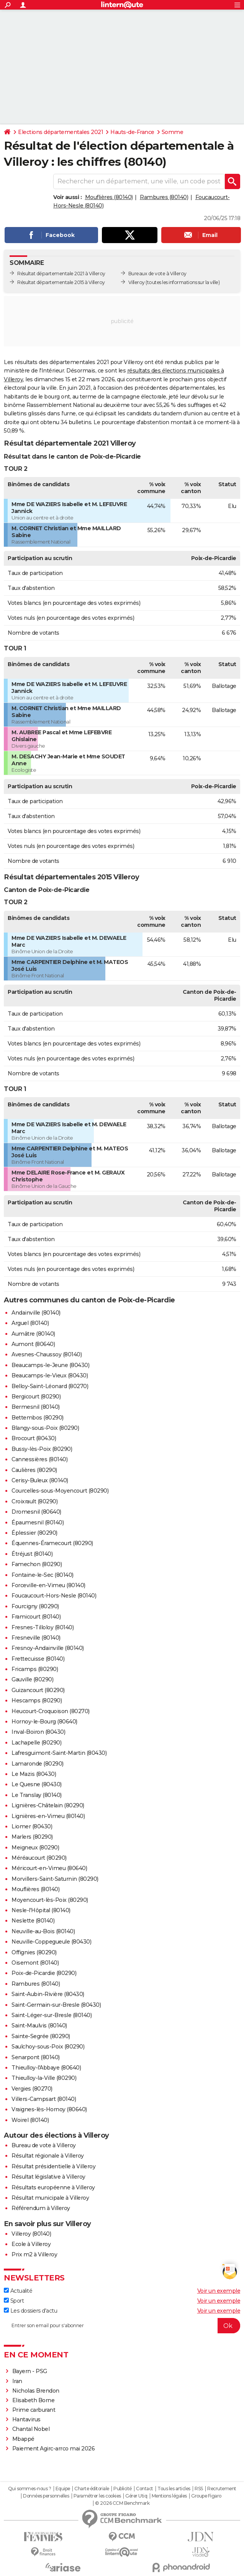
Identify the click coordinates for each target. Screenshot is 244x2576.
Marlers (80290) (32, 1836)
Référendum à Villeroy (40, 2208)
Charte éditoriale (91, 2488)
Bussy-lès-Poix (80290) (41, 1449)
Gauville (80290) (32, 1679)
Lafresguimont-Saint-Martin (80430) (58, 1752)
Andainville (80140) (36, 1312)
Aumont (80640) (33, 1344)
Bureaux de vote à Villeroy (157, 273)
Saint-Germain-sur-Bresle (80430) (56, 2004)
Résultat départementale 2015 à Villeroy (61, 282)
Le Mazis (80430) (33, 1774)
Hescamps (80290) (36, 1700)
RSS (199, 2488)
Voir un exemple (219, 2290)
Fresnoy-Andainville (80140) (47, 1648)
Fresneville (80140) (36, 1637)
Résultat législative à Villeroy (48, 2176)
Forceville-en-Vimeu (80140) (48, 1585)
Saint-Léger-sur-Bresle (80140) (51, 2015)
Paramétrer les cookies (97, 2496)
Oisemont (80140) (35, 1962)
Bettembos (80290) (37, 1417)
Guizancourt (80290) (38, 1690)
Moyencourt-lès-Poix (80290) (49, 1899)
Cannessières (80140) (39, 1459)
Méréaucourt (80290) (39, 1857)
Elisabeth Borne (34, 2400)
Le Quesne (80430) (36, 1784)
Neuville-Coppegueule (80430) (51, 1941)
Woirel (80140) (30, 2120)
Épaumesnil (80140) (37, 1522)
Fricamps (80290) (34, 1669)
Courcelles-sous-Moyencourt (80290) (59, 1490)
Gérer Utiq (136, 2496)
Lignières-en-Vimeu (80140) (48, 1816)
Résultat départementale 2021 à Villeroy (61, 273)
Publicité (122, 2488)
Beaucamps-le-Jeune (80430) (50, 1365)
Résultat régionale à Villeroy (47, 2155)
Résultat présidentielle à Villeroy (53, 2166)
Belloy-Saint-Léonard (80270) (49, 1386)
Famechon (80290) (36, 1564)
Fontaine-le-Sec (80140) (42, 1574)
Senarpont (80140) (35, 2057)
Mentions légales (169, 2496)
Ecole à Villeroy (31, 2244)
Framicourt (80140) (36, 1616)
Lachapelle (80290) (36, 1742)
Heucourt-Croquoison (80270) (50, 1711)
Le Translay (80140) (36, 1795)
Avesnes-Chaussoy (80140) (46, 1354)
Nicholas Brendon (35, 2390)
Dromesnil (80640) (36, 1511)
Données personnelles (46, 2496)
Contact (144, 2488)
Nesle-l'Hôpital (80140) (40, 1910)
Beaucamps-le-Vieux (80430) (49, 1375)
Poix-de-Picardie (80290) (43, 1973)
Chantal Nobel (31, 2429)
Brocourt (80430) (33, 1438)
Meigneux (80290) (35, 1847)
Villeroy (136, 282)
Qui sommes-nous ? (29, 2488)
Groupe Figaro (206, 2496)
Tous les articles (173, 2488)
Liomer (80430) (31, 1826)
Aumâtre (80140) (33, 1333)
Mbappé (23, 2439)
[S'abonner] (122, 2325)
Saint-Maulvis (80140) (39, 2025)
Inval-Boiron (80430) (38, 1731)
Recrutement (221, 2488)
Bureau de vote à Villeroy (43, 2145)
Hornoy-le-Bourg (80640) (44, 1721)
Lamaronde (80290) (37, 1763)
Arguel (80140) (30, 1323)
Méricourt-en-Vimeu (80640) (49, 1868)
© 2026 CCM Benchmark (122, 2503)
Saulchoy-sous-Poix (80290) (47, 2046)
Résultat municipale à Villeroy (50, 2197)
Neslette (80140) (32, 1920)
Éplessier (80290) (34, 1532)
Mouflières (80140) (109, 197)
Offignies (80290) (34, 1952)
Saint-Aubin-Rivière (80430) (47, 1994)
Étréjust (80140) (31, 1553)
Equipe (63, 2488)
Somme (172, 132)
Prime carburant (34, 2409)
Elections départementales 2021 (60, 132)
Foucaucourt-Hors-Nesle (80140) (53, 1595)
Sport (14, 2300)
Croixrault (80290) (34, 1501)
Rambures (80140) (164, 197)
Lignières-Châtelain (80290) (47, 1805)
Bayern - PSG (29, 2371)
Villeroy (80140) (31, 2233)
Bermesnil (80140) (35, 1406)
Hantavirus (26, 2419)
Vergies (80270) (31, 2088)
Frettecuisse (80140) (37, 1658)
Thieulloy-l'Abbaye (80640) (46, 2067)
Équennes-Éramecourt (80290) (52, 1543)
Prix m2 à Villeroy (34, 2254)
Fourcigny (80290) (35, 1606)
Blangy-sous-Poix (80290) (45, 1427)
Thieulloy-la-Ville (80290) (43, 2078)
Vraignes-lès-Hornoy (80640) (49, 2109)
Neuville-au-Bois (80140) (43, 1931)
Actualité (18, 2290)
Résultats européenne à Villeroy (53, 2187)
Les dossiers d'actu (30, 2310)
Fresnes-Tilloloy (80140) (42, 1627)
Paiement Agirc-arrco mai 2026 (53, 2448)
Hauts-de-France (132, 132)
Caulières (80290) (34, 1470)
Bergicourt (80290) (36, 1396)
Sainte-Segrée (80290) (40, 2036)
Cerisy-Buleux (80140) (39, 1480)
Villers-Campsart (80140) (43, 2099)
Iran (17, 2381)
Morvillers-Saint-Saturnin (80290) (54, 1878)
